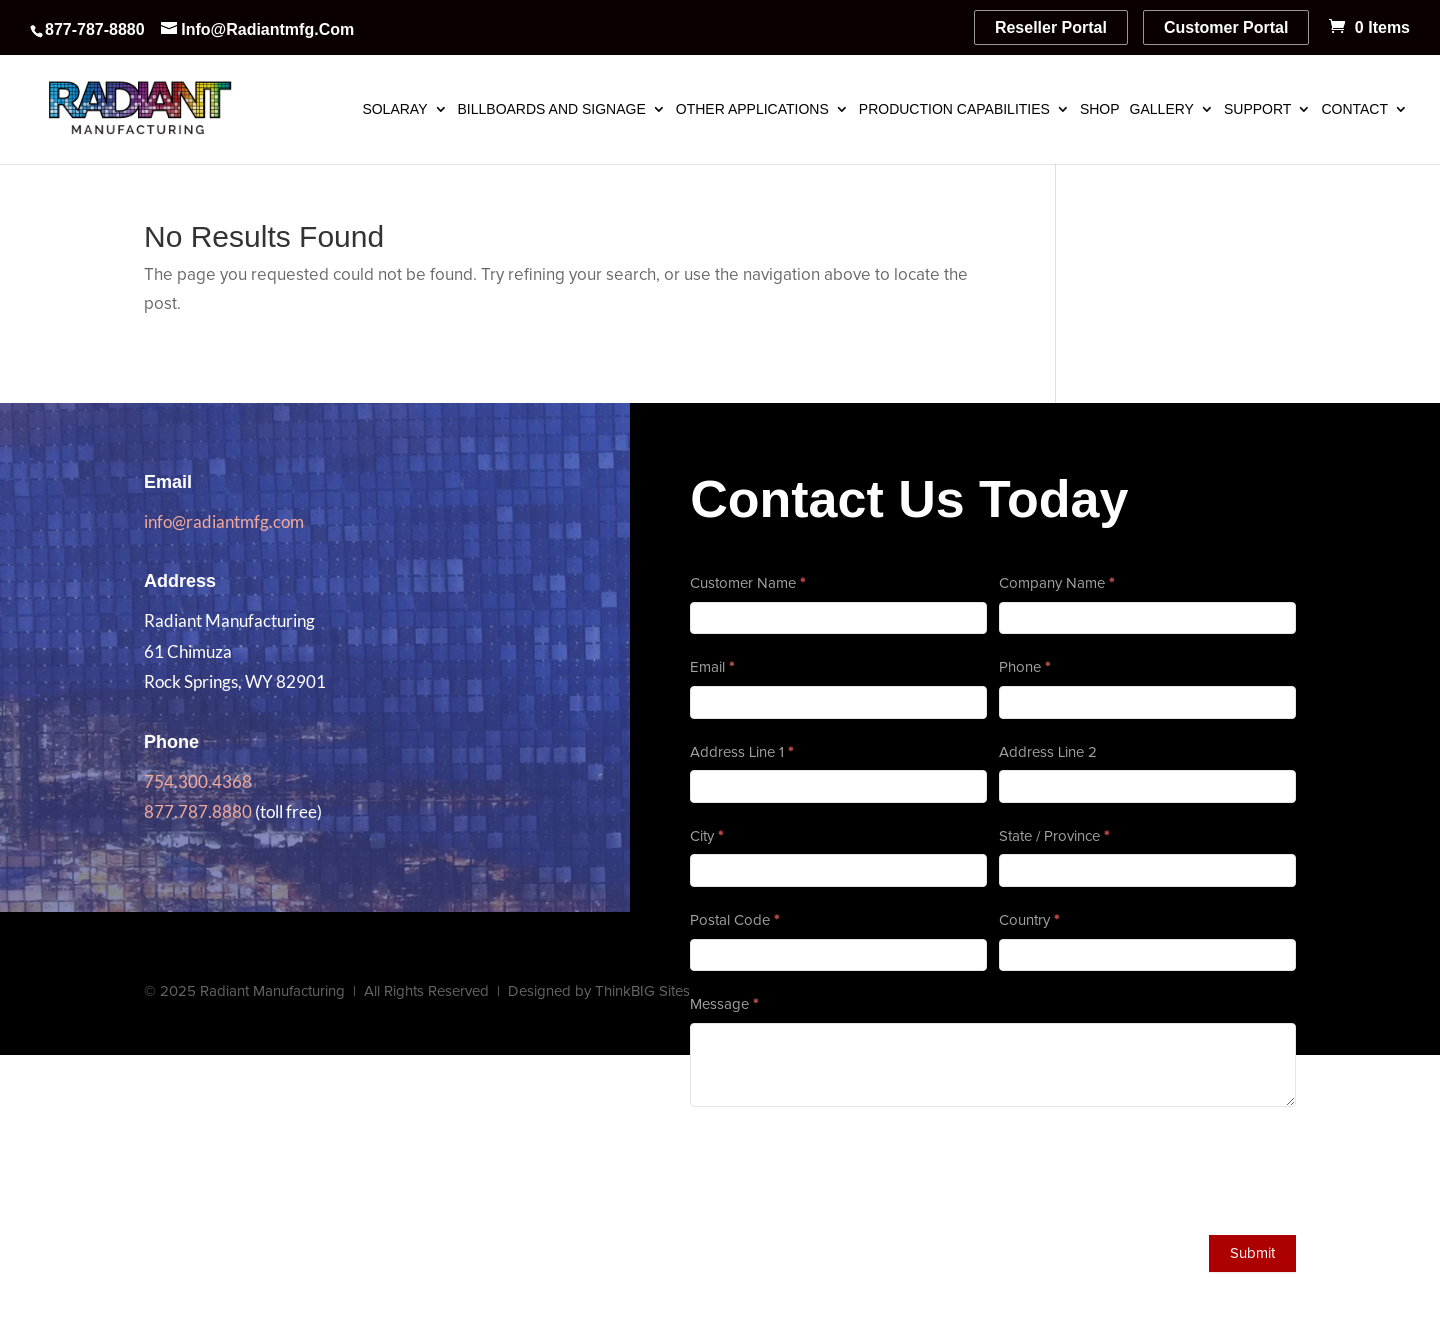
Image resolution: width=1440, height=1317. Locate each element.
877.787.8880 (198, 811)
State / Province (1054, 836)
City (706, 836)
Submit (1252, 1253)
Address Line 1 (741, 752)
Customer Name (747, 583)
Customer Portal (1226, 27)
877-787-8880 (95, 29)
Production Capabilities (954, 109)
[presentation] (842, 1166)
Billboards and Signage (552, 109)
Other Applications (752, 109)
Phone (1024, 667)
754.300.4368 (198, 781)
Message (724, 1004)
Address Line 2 (1048, 752)
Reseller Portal (1051, 27)
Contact (1354, 109)
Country (1029, 920)
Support (1257, 109)
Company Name (1056, 583)
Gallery (1162, 109)
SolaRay (394, 109)
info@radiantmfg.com (224, 521)
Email (712, 667)
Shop (1100, 109)
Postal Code (734, 920)
